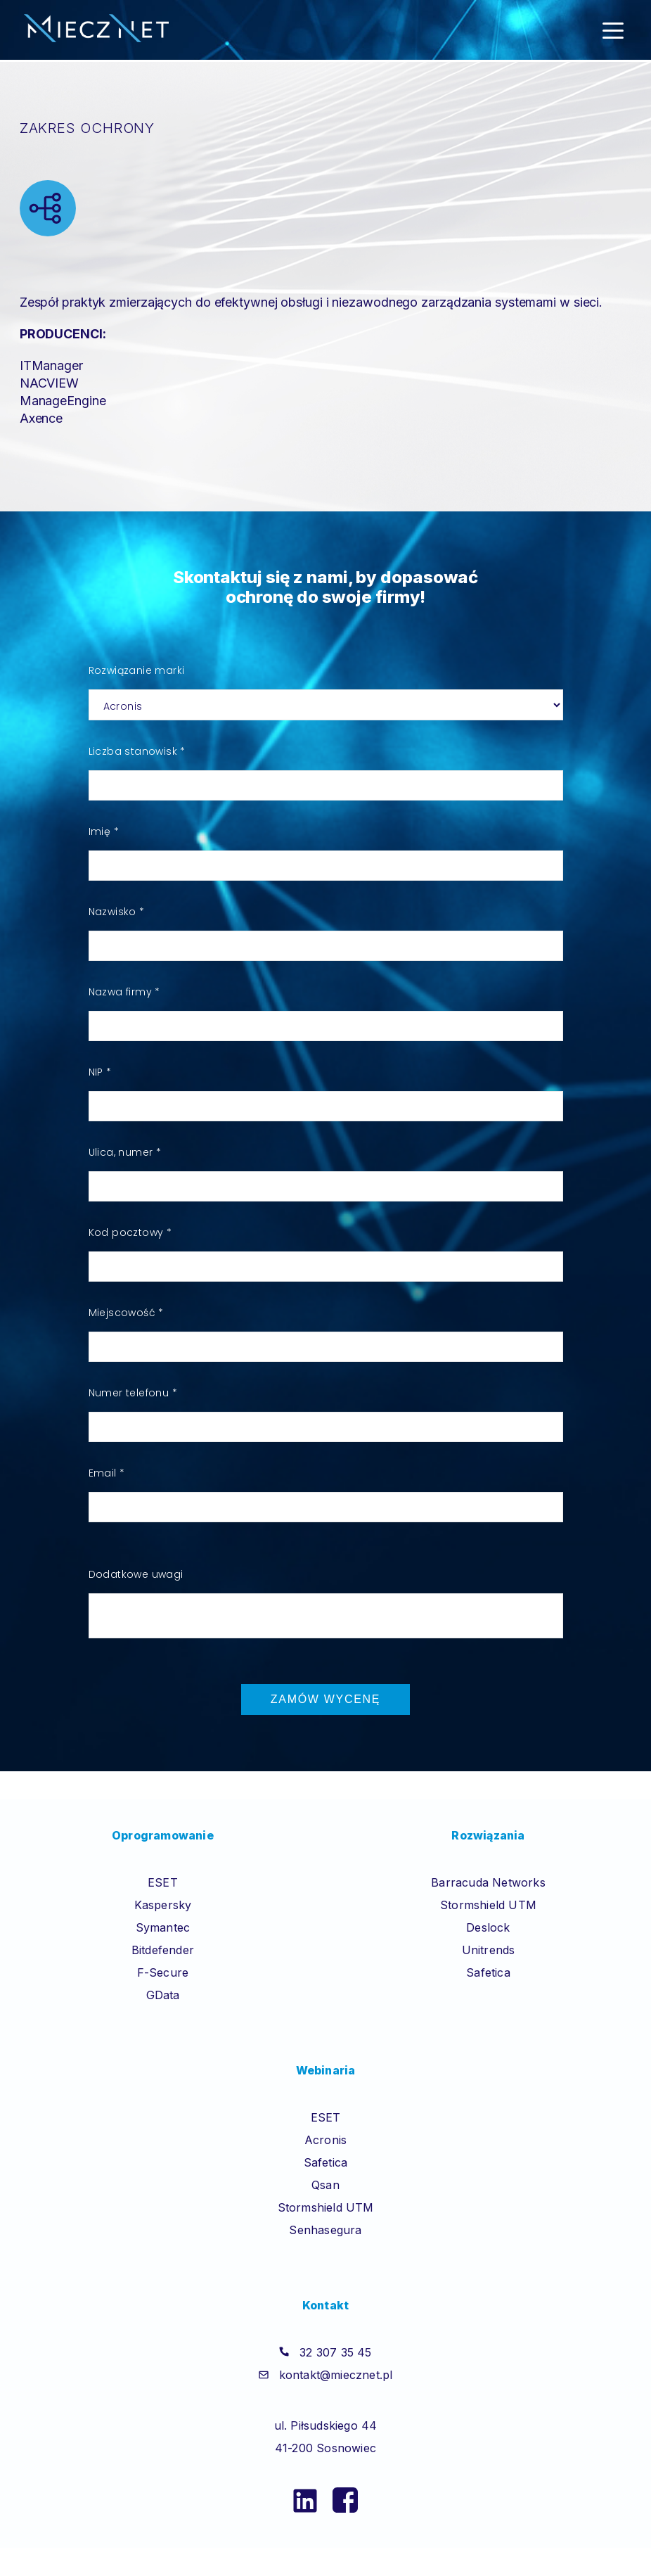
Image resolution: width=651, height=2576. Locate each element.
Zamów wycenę (325, 1699)
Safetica (488, 1972)
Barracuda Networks (488, 1882)
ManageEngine (63, 400)
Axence (41, 418)
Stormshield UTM (488, 1905)
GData (163, 1995)
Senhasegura (325, 2230)
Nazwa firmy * (124, 992)
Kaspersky (163, 1905)
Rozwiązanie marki (137, 670)
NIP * (100, 1072)
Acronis (325, 2140)
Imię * (104, 831)
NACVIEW (49, 383)
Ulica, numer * (125, 1152)
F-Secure (163, 1972)
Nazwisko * (117, 912)
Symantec (163, 1927)
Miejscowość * (126, 1313)
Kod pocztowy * (130, 1232)
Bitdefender (162, 1950)
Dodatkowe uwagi (136, 1574)
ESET (163, 1882)
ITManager (51, 365)
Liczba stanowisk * (137, 751)
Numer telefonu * (133, 1393)
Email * (107, 1473)
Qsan (325, 2185)
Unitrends (488, 1950)
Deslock (488, 1927)
